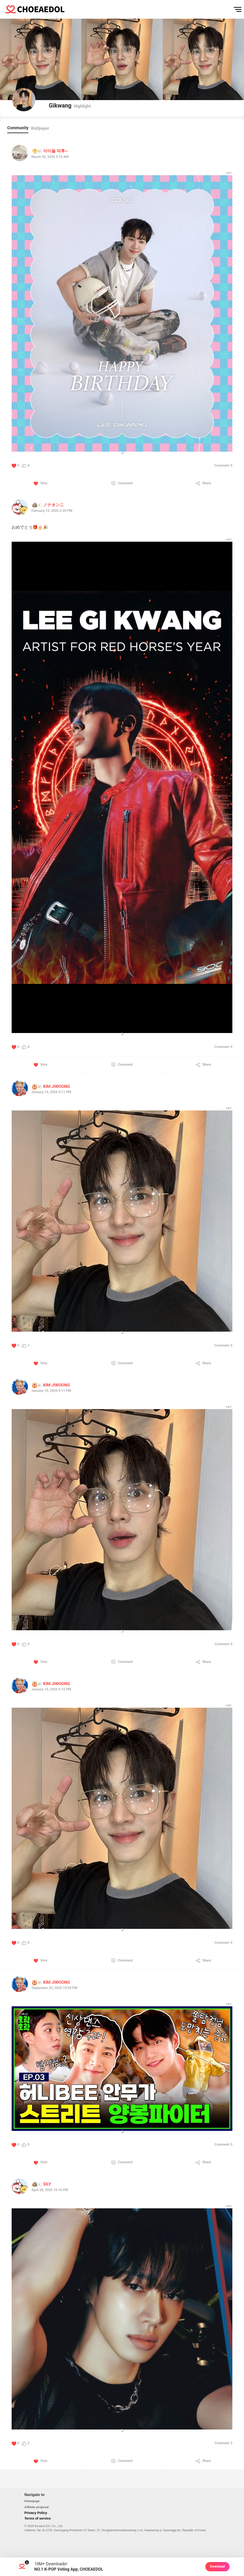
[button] (122, 452)
